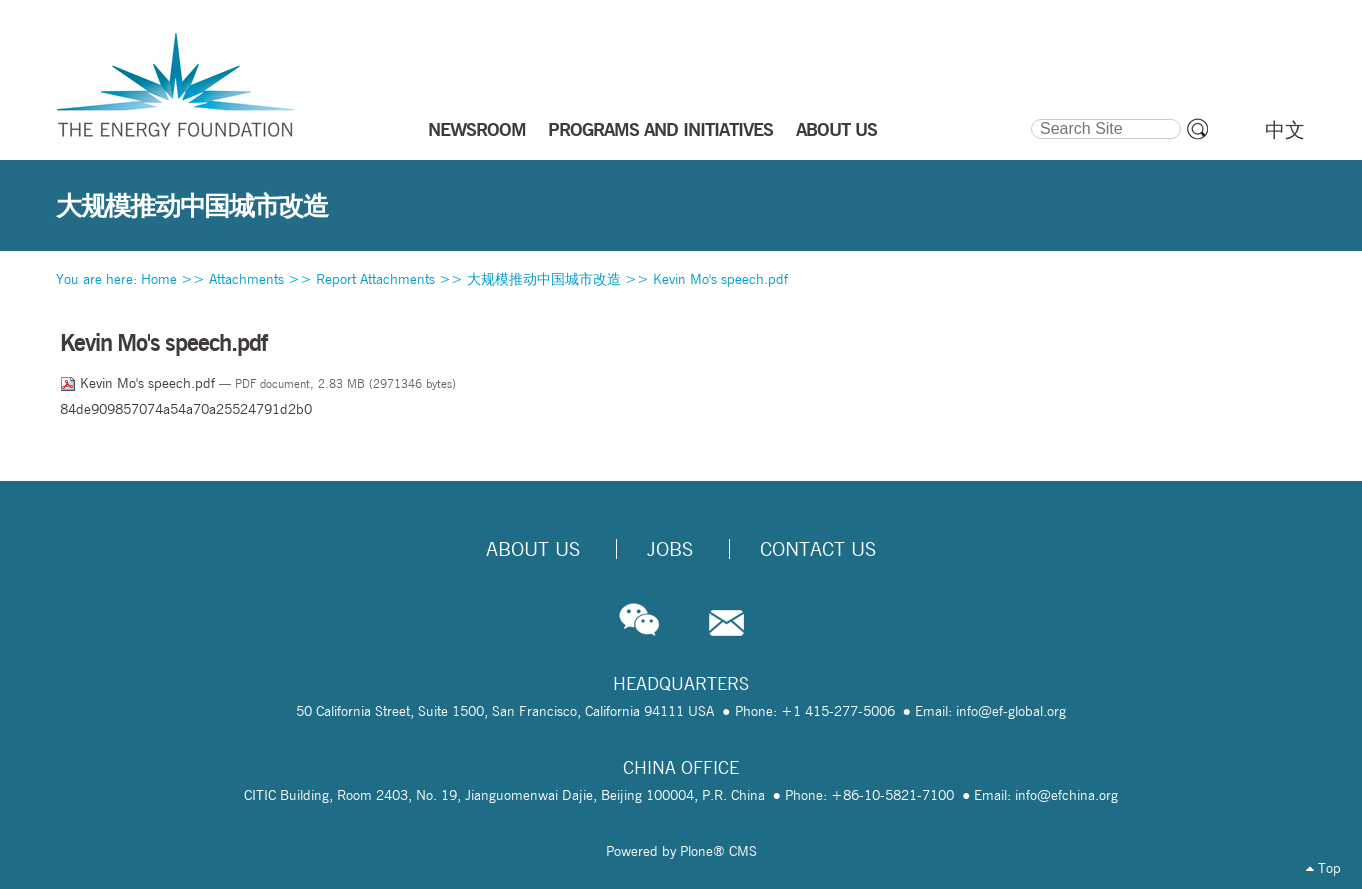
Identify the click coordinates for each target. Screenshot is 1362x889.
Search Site (1029, 116)
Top (1323, 868)
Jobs (670, 549)
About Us (533, 549)
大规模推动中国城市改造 (544, 279)
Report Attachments (375, 279)
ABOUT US (836, 129)
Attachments (246, 279)
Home (159, 279)
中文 (1285, 130)
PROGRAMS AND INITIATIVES (660, 129)
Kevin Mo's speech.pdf (720, 279)
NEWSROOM (477, 129)
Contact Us (818, 549)
